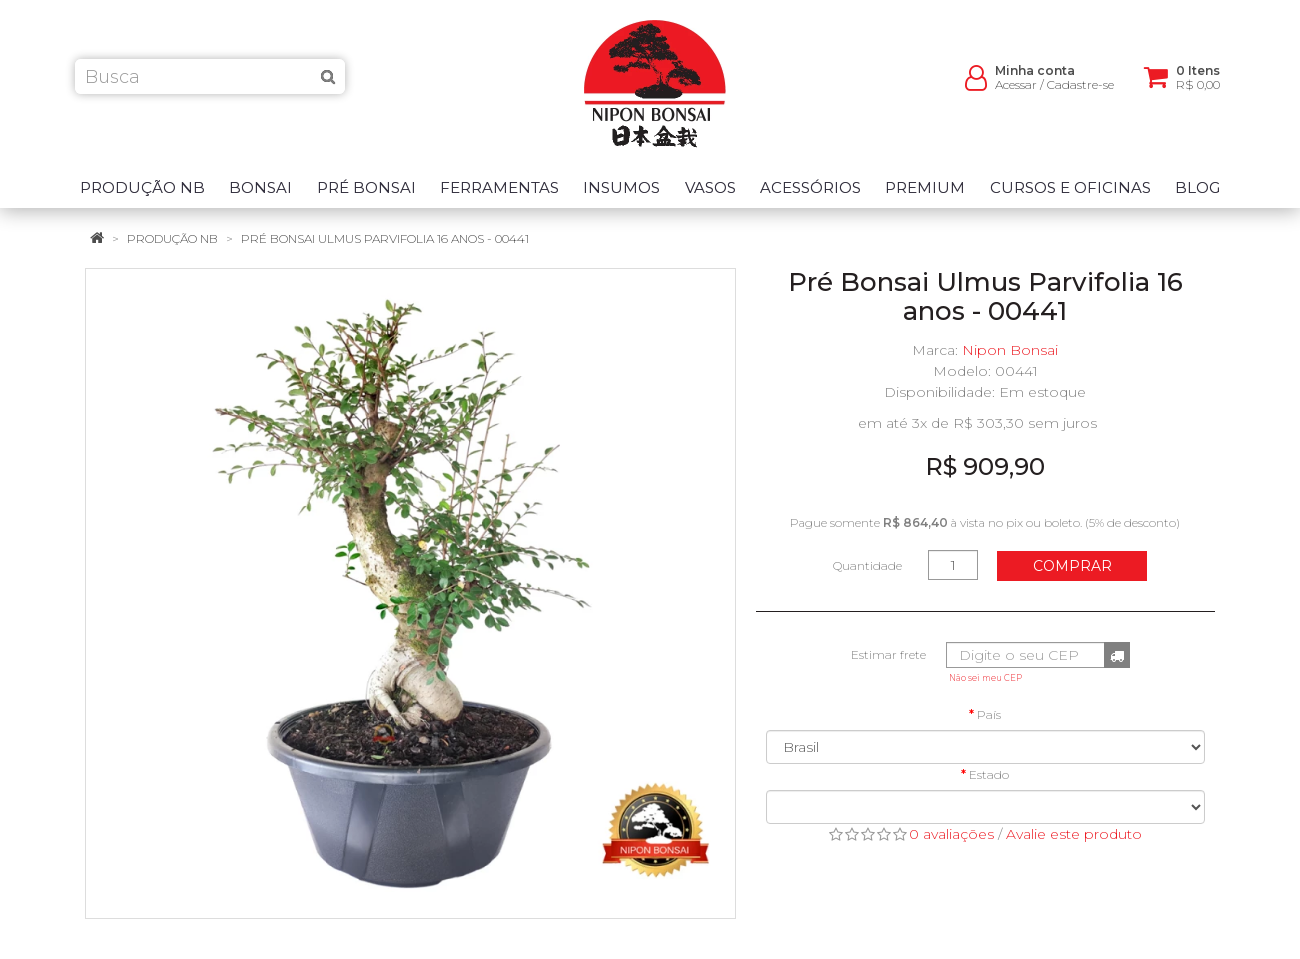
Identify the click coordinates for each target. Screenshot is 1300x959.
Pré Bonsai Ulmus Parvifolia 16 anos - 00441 (385, 238)
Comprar (1072, 566)
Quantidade (867, 565)
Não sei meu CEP (985, 678)
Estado (989, 774)
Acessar (1016, 90)
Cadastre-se (1080, 90)
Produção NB (172, 238)
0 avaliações (951, 834)
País (989, 714)
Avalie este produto (1074, 834)
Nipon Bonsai (1010, 350)
